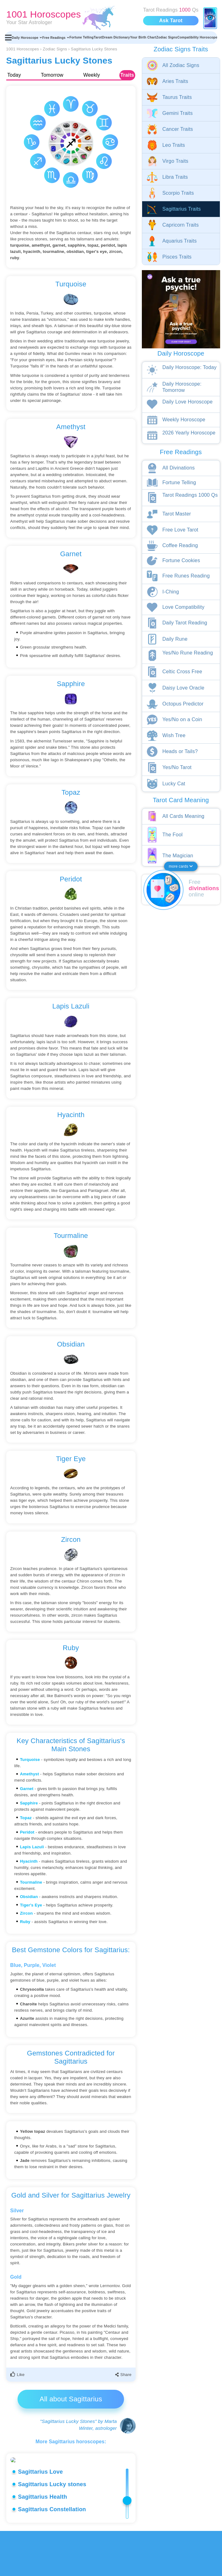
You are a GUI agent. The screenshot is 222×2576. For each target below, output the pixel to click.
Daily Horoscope (27, 37)
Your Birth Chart (143, 37)
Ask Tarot (170, 20)
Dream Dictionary (116, 37)
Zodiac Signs (166, 37)
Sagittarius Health (42, 2542)
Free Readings (55, 37)
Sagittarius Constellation (52, 2554)
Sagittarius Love (40, 2517)
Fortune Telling (82, 37)
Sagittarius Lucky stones (52, 2529)
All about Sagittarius (70, 2399)
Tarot (98, 37)
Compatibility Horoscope (197, 37)
